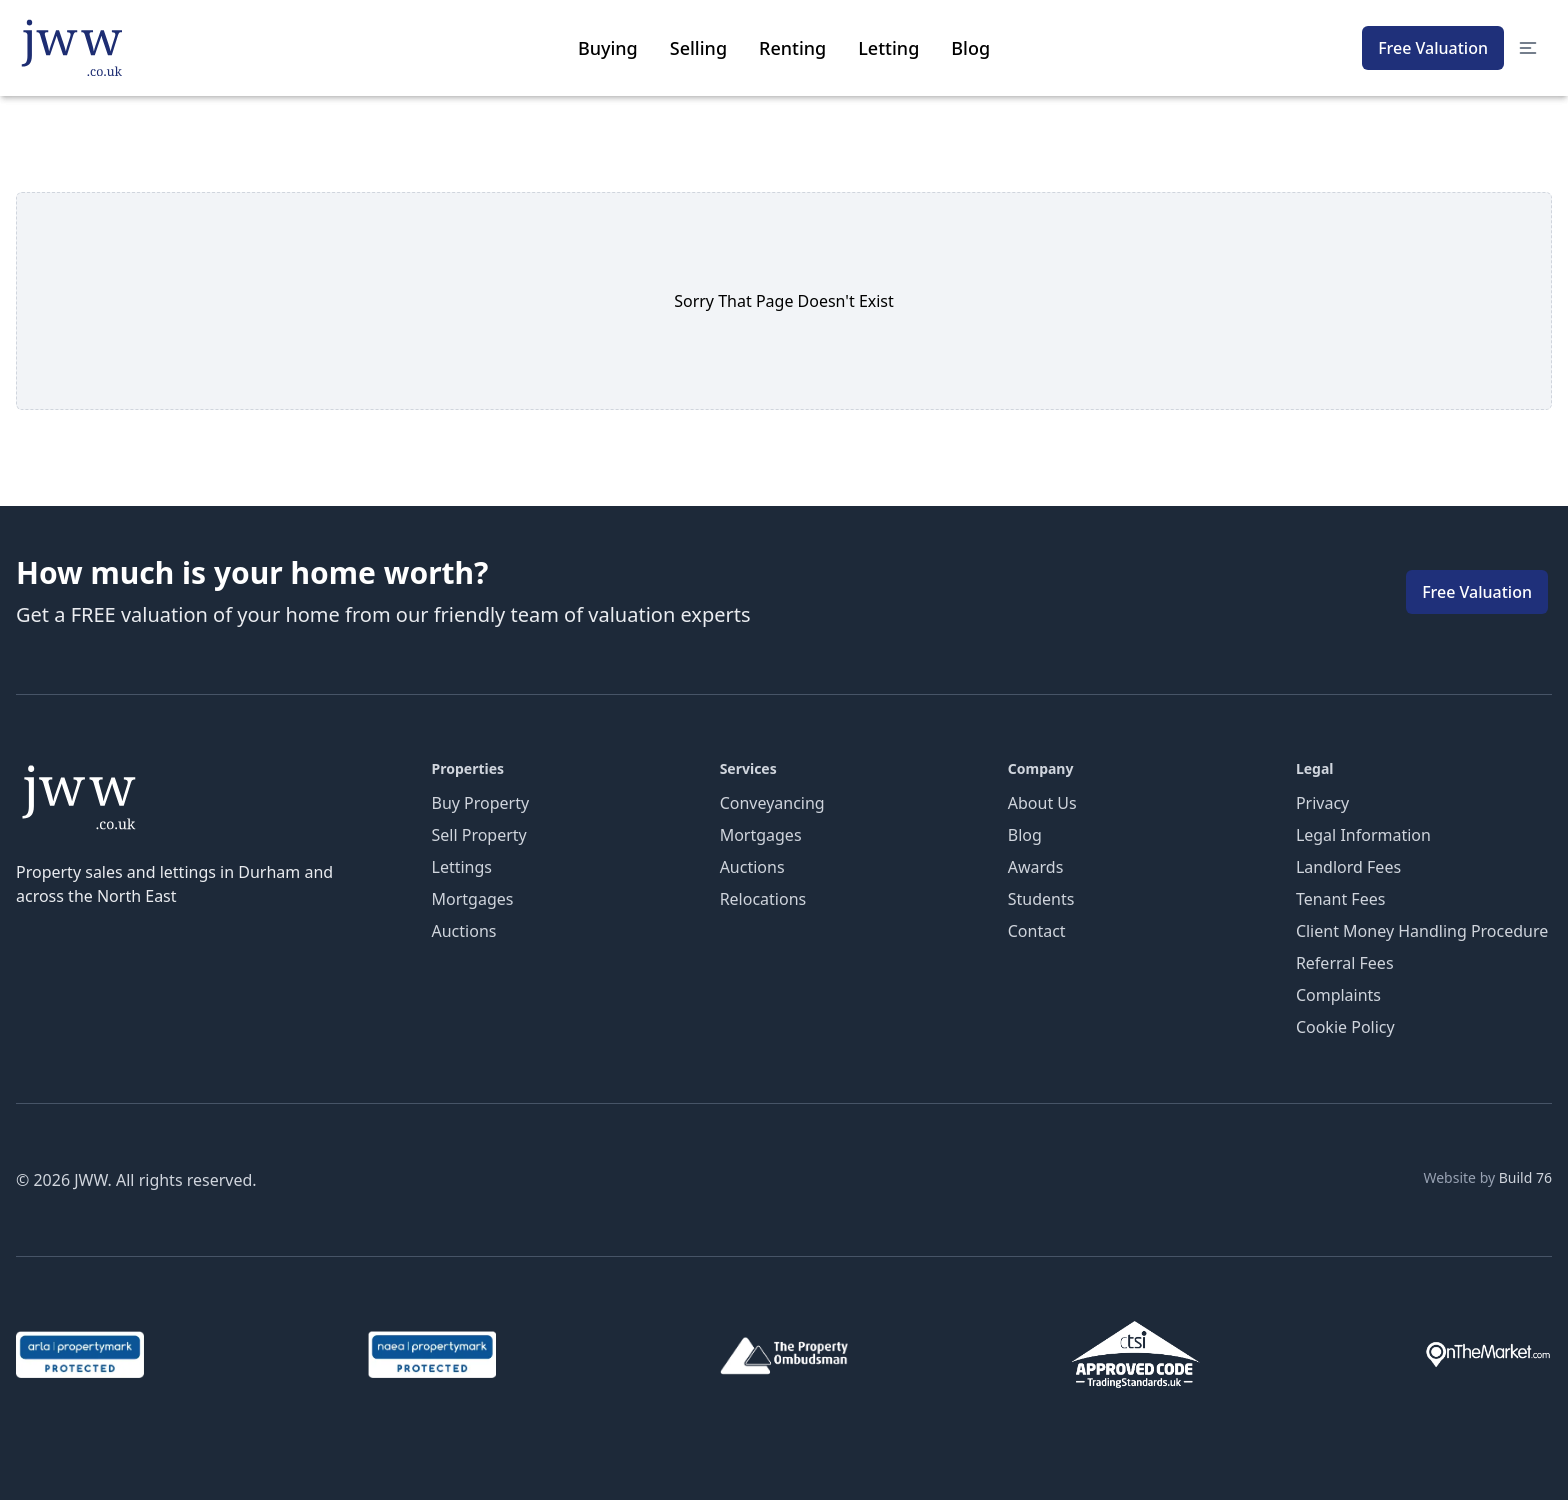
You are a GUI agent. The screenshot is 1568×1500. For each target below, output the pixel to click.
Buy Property (481, 803)
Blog (970, 48)
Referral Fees (1345, 963)
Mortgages (473, 899)
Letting (888, 48)
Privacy (1322, 803)
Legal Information (1363, 835)
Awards (1036, 867)
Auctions (464, 931)
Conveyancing (772, 803)
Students (1041, 899)
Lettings (462, 867)
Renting (792, 48)
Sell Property (479, 835)
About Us (1042, 803)
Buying (608, 48)
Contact (1037, 931)
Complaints (1338, 995)
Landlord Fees (1348, 867)
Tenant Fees (1341, 899)
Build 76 (1525, 1177)
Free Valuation (1433, 48)
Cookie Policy (1345, 1027)
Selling (698, 48)
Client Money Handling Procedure (1422, 931)
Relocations (763, 899)
